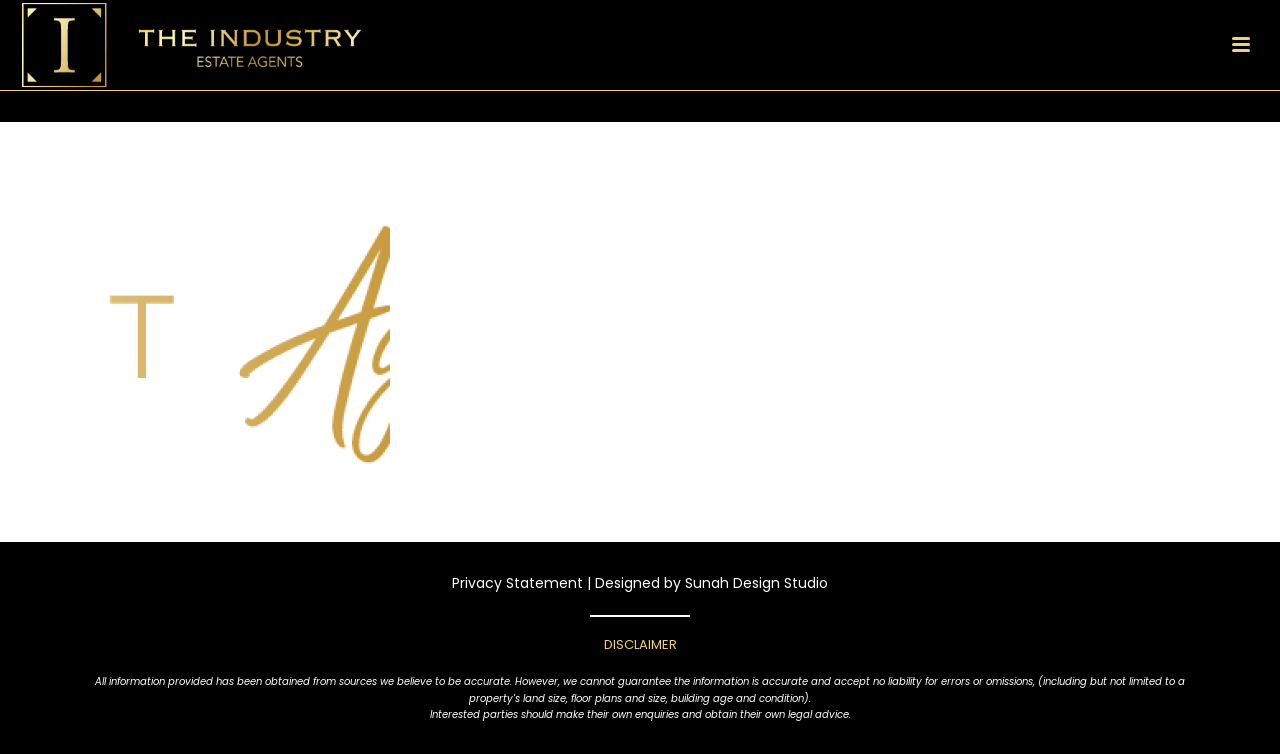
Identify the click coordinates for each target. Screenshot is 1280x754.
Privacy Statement (517, 583)
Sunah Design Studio (756, 583)
